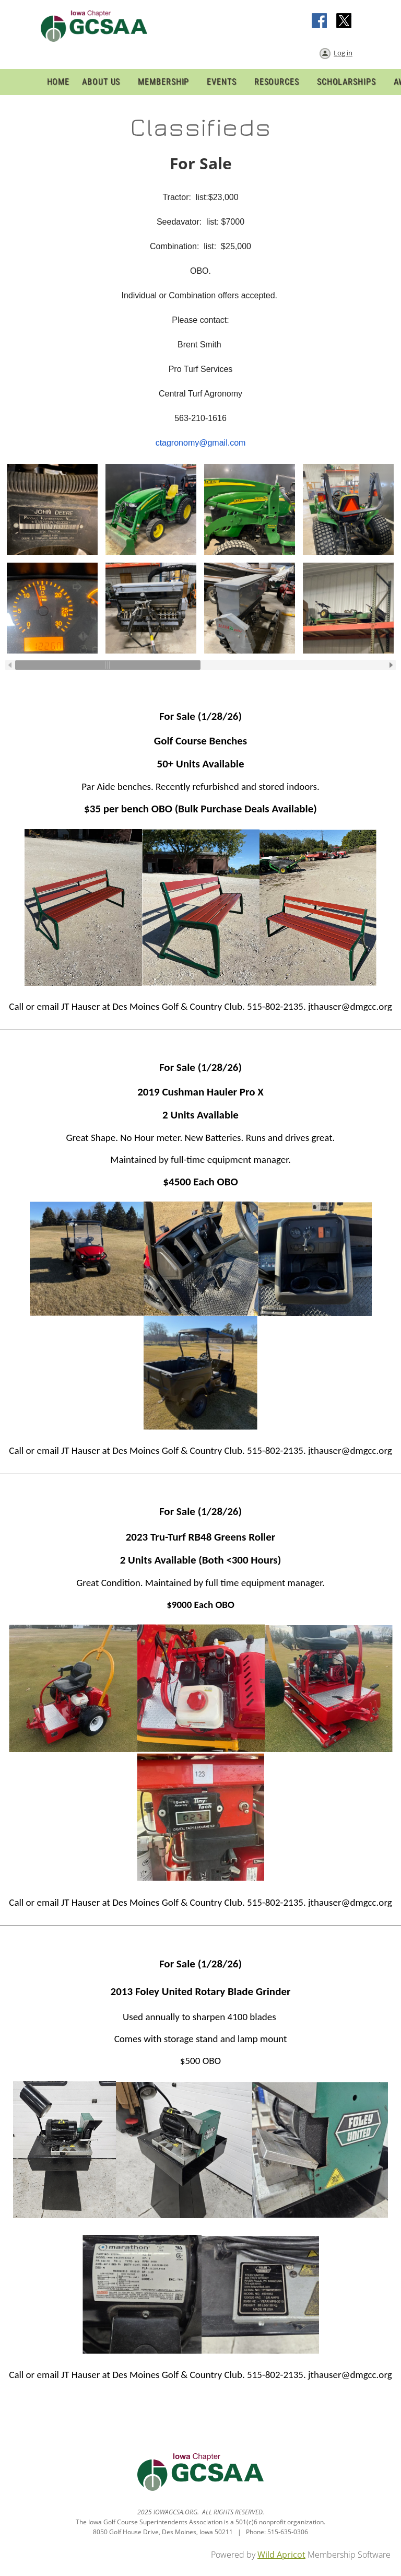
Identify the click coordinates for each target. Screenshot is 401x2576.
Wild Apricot (281, 2554)
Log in (343, 52)
